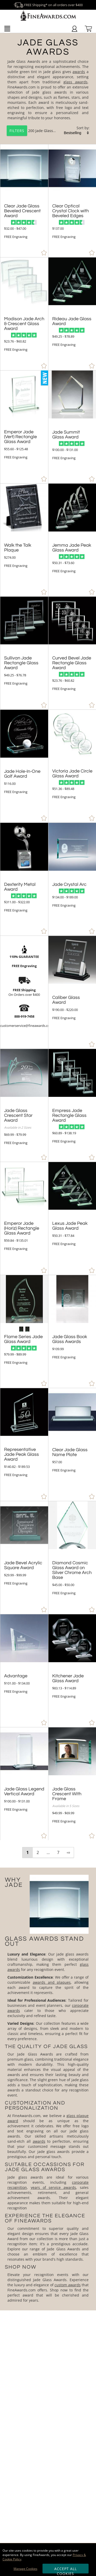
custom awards (68, 2284)
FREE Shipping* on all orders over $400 (48, 5)
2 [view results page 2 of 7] (38, 1852)
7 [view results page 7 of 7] (58, 1852)
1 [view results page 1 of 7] (27, 1852)
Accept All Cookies (65, 2569)
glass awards (75, 81)
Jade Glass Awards (51, 130)
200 (21, 130)
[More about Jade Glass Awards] (48, 2089)
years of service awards (53, 2187)
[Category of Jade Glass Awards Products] (48, 89)
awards (78, 71)
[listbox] (77, 133)
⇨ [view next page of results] (68, 1852)
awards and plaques (52, 1982)
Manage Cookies (25, 2569)
